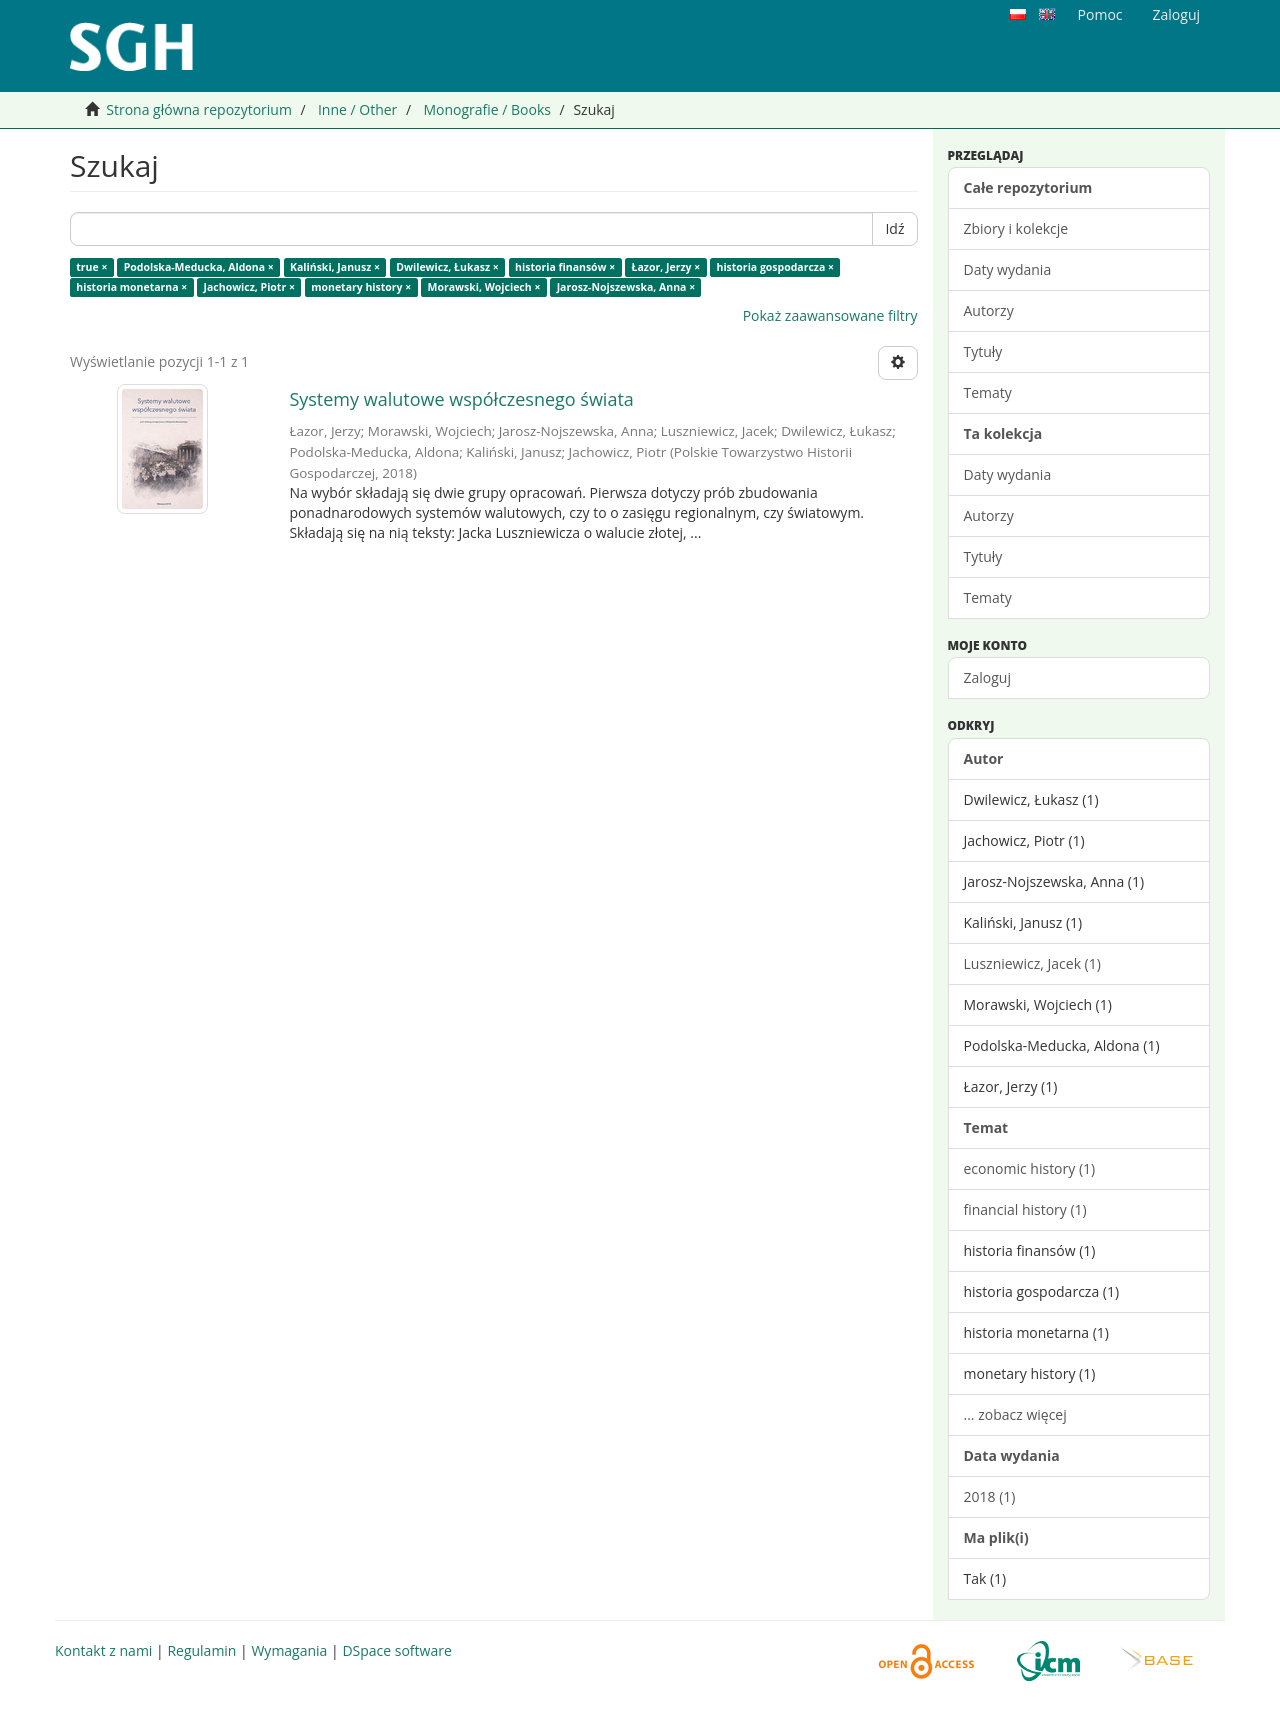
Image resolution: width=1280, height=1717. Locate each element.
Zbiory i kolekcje (1016, 228)
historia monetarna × (131, 287)
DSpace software (396, 1650)
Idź (894, 228)
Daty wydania (1008, 269)
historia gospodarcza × (775, 267)
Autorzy (989, 310)
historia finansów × (565, 267)
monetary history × (361, 287)
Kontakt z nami (103, 1650)
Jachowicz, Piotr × (249, 287)
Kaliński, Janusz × (335, 267)
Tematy (988, 392)
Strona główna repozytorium (199, 109)
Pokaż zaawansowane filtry (830, 315)
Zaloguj (987, 677)
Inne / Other (357, 109)
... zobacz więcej (1015, 1414)
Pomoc (1100, 14)
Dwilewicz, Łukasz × (447, 267)
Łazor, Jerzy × (666, 267)
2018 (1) (990, 1496)
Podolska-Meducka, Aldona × (199, 267)
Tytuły (983, 351)
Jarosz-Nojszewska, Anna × (626, 287)
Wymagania (289, 1650)
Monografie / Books (487, 109)
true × (91, 267)
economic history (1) (1030, 1168)
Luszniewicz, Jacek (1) (1032, 963)
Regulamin (201, 1650)
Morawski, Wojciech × (484, 287)
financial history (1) (1025, 1209)
